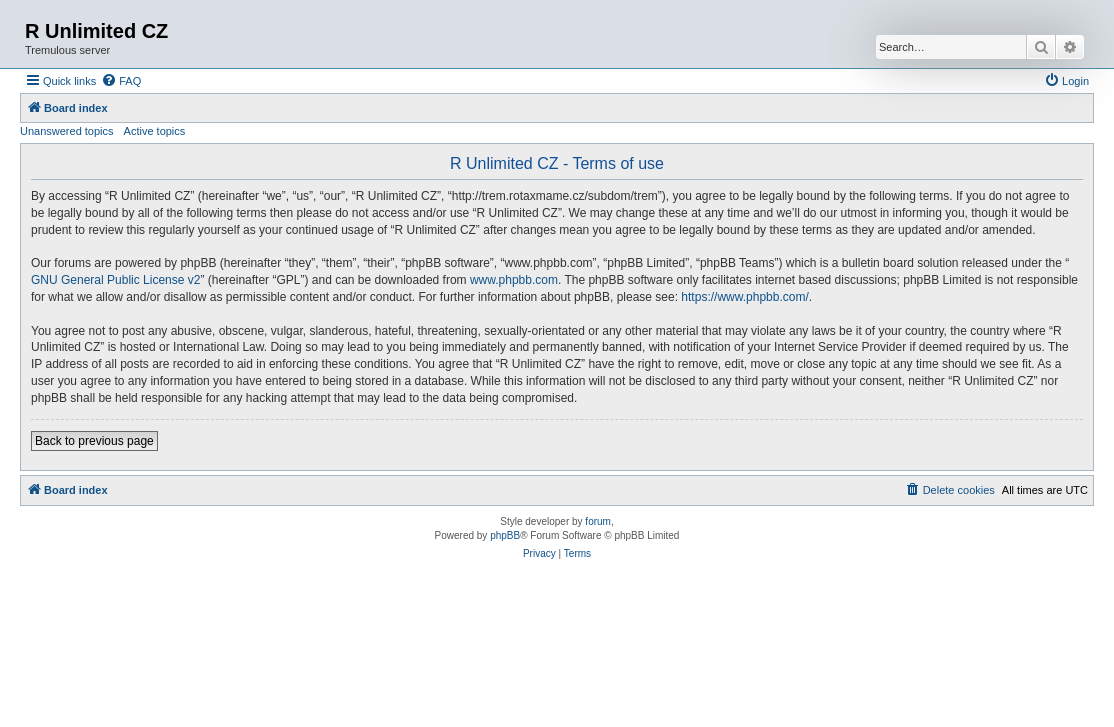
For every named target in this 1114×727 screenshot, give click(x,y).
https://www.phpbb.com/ (744, 297)
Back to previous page (94, 441)
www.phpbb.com (514, 280)
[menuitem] (121, 81)
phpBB (505, 535)
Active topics (155, 131)
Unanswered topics (67, 131)
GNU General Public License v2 (115, 280)
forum (598, 521)
